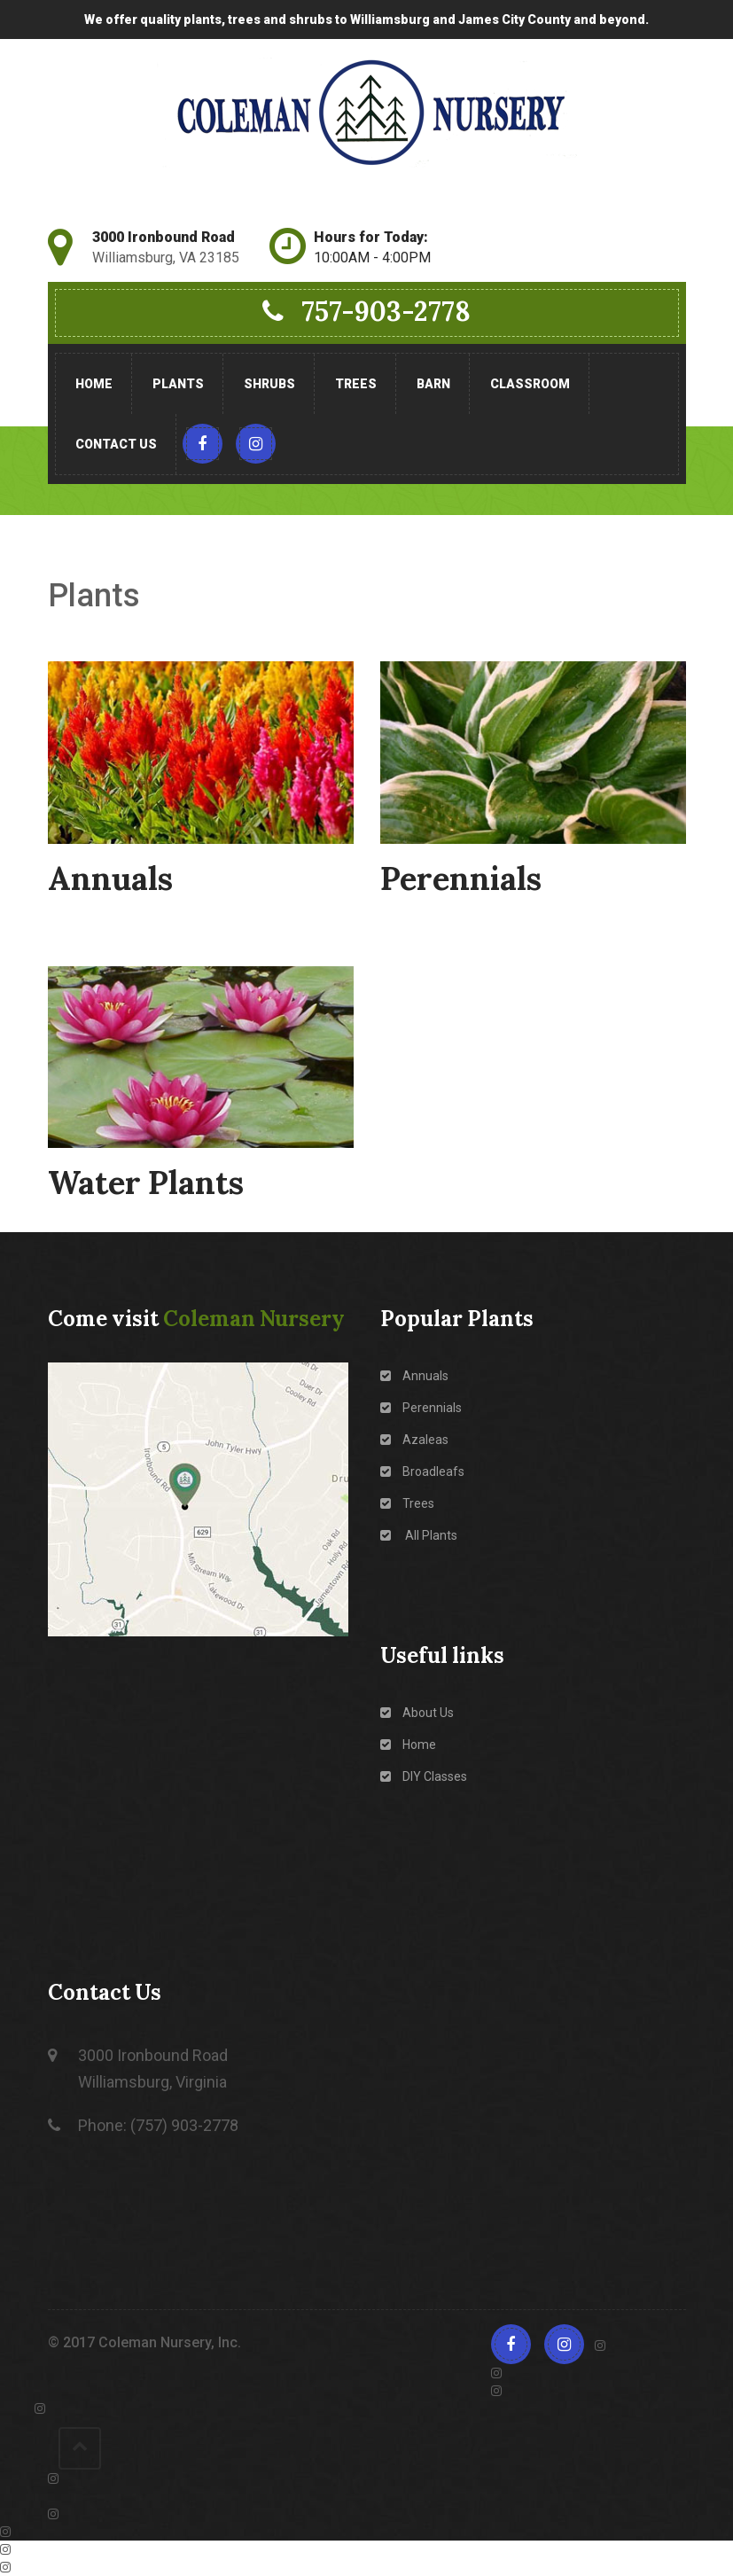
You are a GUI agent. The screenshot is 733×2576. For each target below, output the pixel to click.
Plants (178, 384)
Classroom (530, 384)
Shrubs (269, 384)
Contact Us (116, 444)
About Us (417, 1713)
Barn (433, 384)
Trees (356, 384)
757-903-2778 (366, 311)
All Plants (418, 1535)
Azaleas (414, 1439)
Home (94, 384)
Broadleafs (422, 1471)
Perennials (421, 1408)
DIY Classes (423, 1776)
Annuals (414, 1376)
